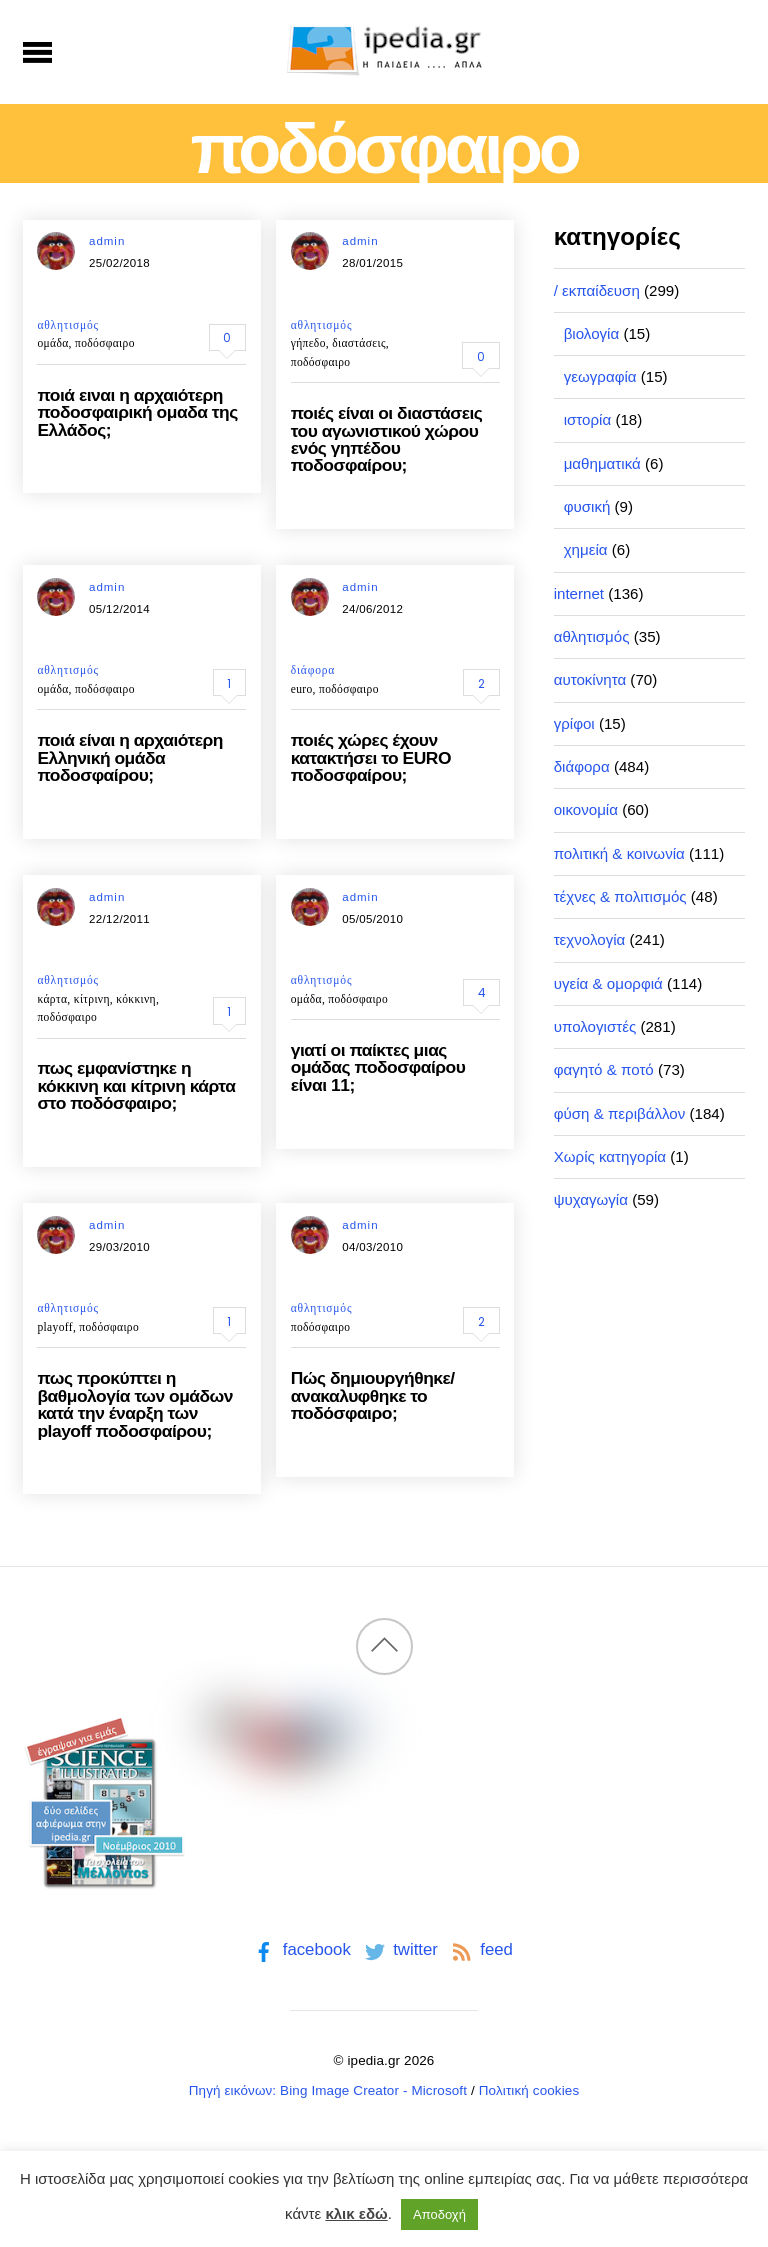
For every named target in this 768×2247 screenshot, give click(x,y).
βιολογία (592, 333)
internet (579, 593)
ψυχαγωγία (591, 1199)
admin (107, 241)
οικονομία (586, 809)
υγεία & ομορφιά (608, 983)
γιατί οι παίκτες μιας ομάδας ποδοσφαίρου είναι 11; (378, 1067)
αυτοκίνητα (590, 679)
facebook (300, 1949)
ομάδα (52, 343)
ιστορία (588, 419)
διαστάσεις (359, 343)
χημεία (586, 549)
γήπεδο (308, 343)
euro (302, 689)
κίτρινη (92, 999)
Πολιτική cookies (529, 2090)
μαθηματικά (602, 463)
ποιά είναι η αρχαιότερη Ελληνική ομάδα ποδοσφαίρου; (130, 757)
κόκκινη (136, 999)
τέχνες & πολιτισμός (620, 896)
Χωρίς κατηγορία (610, 1156)
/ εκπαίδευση (597, 290)
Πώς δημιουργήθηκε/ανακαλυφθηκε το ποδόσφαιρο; (373, 1395)
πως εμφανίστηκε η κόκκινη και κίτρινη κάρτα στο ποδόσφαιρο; (136, 1085)
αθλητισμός (68, 325)
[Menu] (37, 52)
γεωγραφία (600, 376)
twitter (399, 1949)
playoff (54, 1327)
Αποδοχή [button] (439, 2214)
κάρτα (52, 999)
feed (480, 1949)
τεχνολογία (590, 939)
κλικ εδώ (356, 2213)
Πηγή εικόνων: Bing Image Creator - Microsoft (328, 2090)
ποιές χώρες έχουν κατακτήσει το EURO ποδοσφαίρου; (371, 757)
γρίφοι (574, 723)
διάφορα (313, 670)
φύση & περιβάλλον (620, 1113)
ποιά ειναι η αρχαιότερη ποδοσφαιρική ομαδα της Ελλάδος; (137, 412)
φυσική (587, 506)
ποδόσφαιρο (105, 343)
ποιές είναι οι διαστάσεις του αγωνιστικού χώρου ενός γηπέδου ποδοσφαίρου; (387, 439)
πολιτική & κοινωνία (619, 853)
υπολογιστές (595, 1026)
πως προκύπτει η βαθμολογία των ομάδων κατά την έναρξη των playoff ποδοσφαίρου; (135, 1404)
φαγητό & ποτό (604, 1069)
